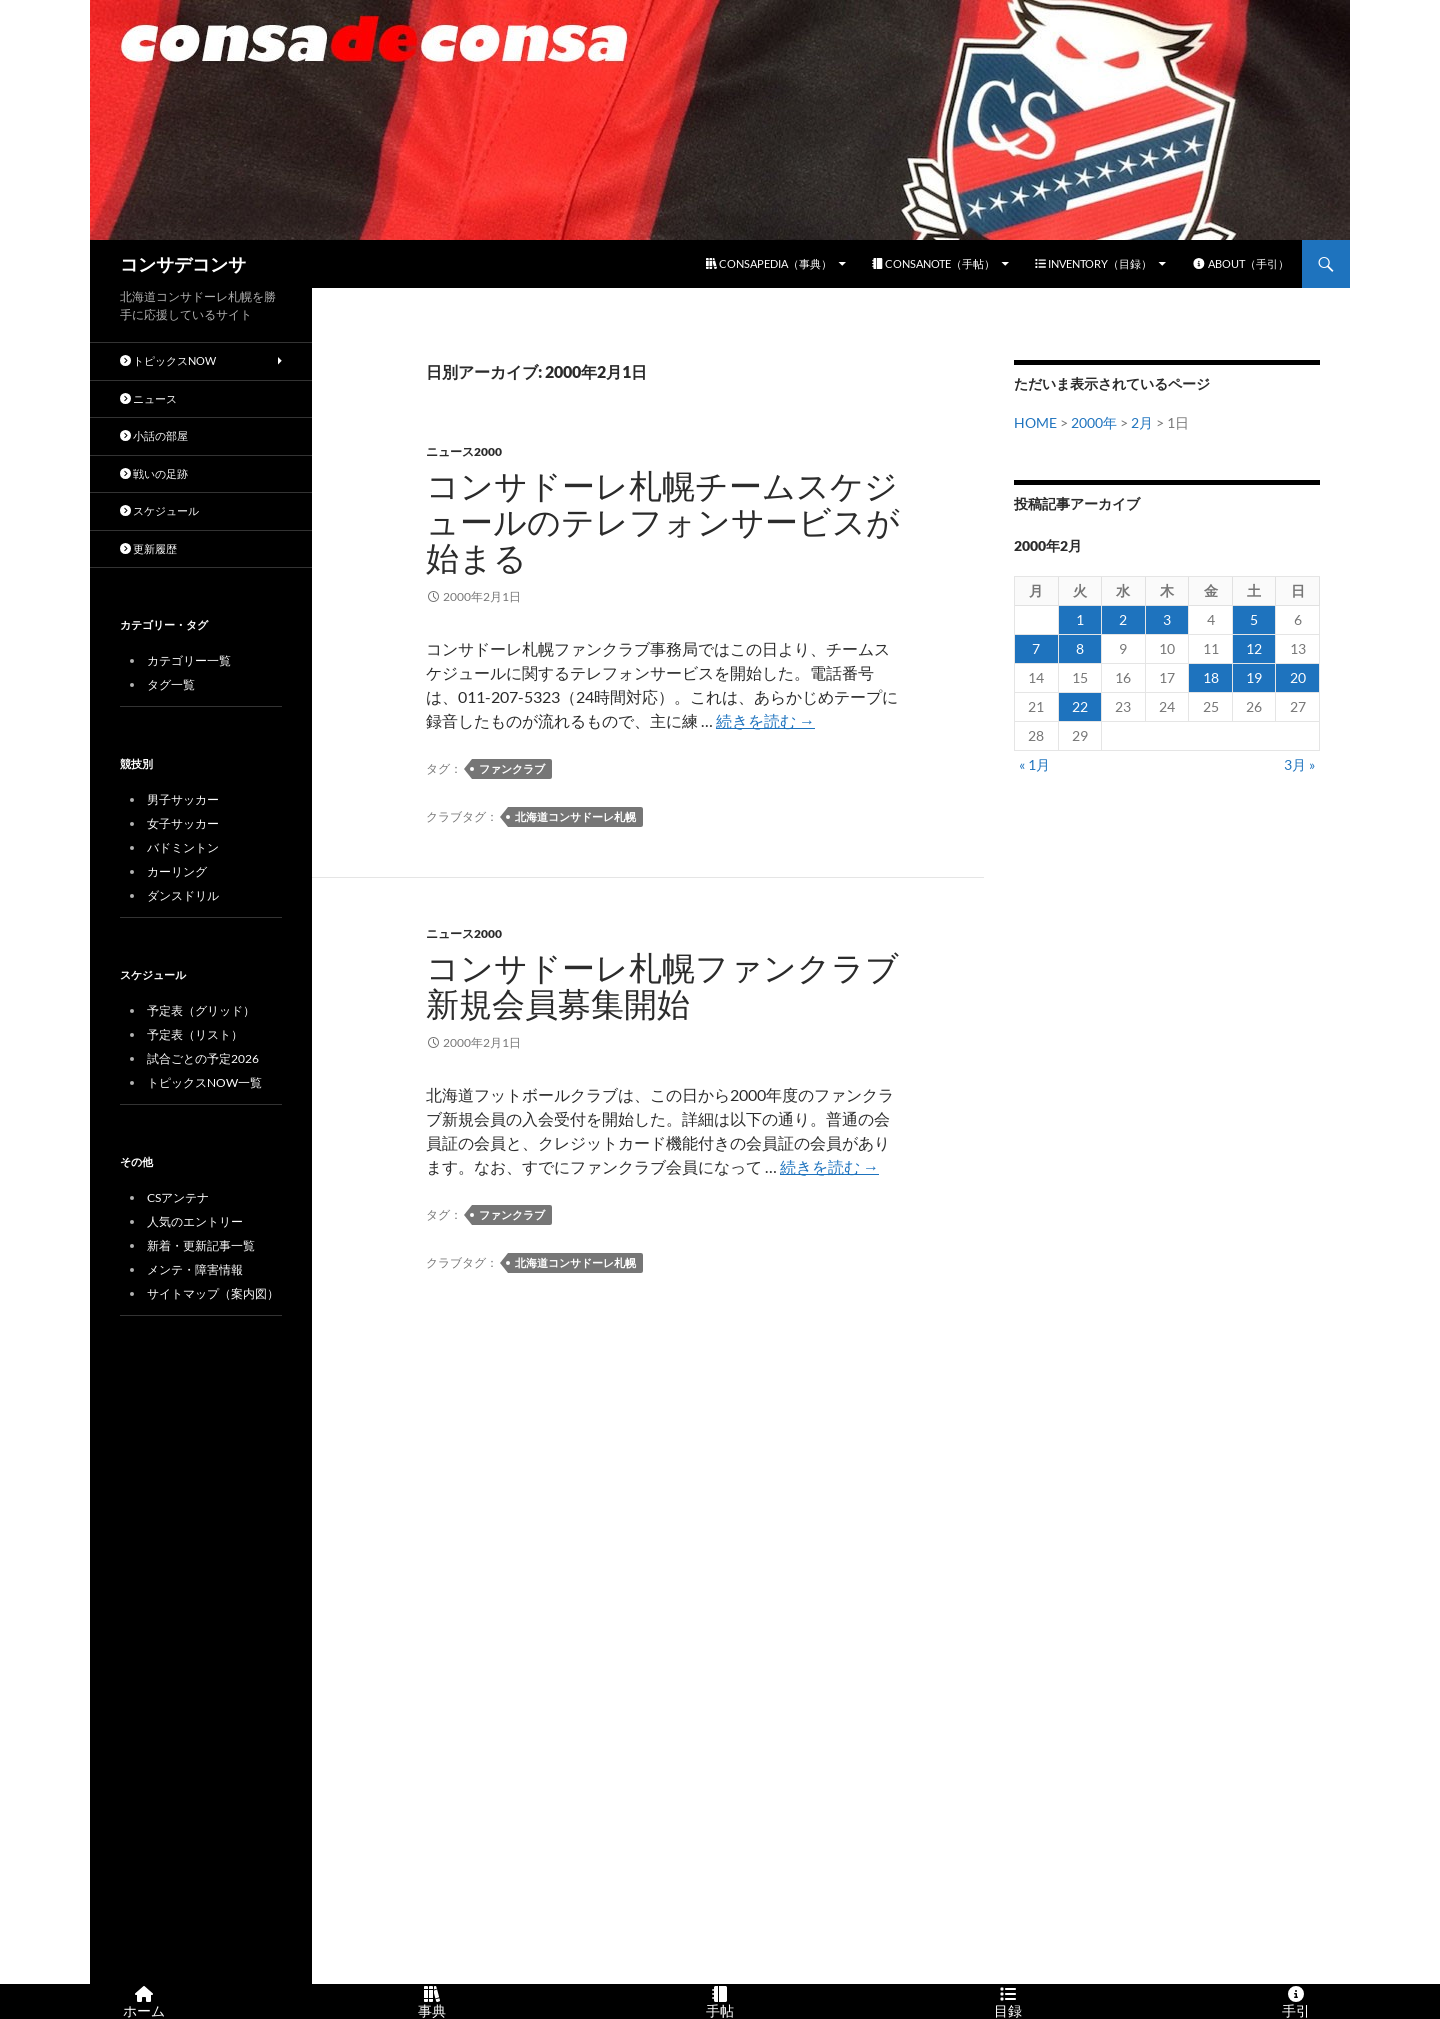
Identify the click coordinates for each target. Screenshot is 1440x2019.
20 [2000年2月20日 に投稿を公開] (1298, 677)
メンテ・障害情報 (195, 1269)
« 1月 (1034, 764)
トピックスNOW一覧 (204, 1082)
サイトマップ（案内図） (213, 1293)
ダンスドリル (183, 895)
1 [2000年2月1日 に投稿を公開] (1080, 619)
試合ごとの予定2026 (203, 1058)
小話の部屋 (154, 435)
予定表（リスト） (195, 1034)
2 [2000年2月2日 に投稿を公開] (1123, 619)
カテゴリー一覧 (189, 660)
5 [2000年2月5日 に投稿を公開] (1254, 619)
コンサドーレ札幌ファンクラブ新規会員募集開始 (662, 985)
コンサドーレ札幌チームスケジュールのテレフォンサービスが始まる (663, 521)
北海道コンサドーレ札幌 (575, 816)
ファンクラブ (512, 768)
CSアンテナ (178, 1197)
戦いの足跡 (154, 473)
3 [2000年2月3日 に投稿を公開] (1167, 619)
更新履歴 (148, 548)
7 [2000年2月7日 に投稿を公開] (1036, 648)
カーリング (177, 871)
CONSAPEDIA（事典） (769, 263)
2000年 (1094, 422)
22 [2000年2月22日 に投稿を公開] (1080, 706)
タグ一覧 (171, 684)
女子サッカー (183, 823)
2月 (1142, 422)
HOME (1035, 422)
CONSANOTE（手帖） (933, 263)
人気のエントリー (195, 1221)
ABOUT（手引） (1240, 263)
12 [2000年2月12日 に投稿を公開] (1254, 648)
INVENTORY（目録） (1093, 263)
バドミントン (183, 847)
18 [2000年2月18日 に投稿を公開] (1211, 677)
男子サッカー (183, 799)
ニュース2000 (464, 451)
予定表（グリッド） (201, 1010)
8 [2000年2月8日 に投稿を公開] (1080, 648)
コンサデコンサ (183, 264)
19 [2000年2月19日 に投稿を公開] (1254, 677)
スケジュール (159, 510)
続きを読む (765, 720)
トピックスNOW (168, 360)
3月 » (1299, 764)
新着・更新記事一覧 (201, 1245)
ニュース (148, 398)
